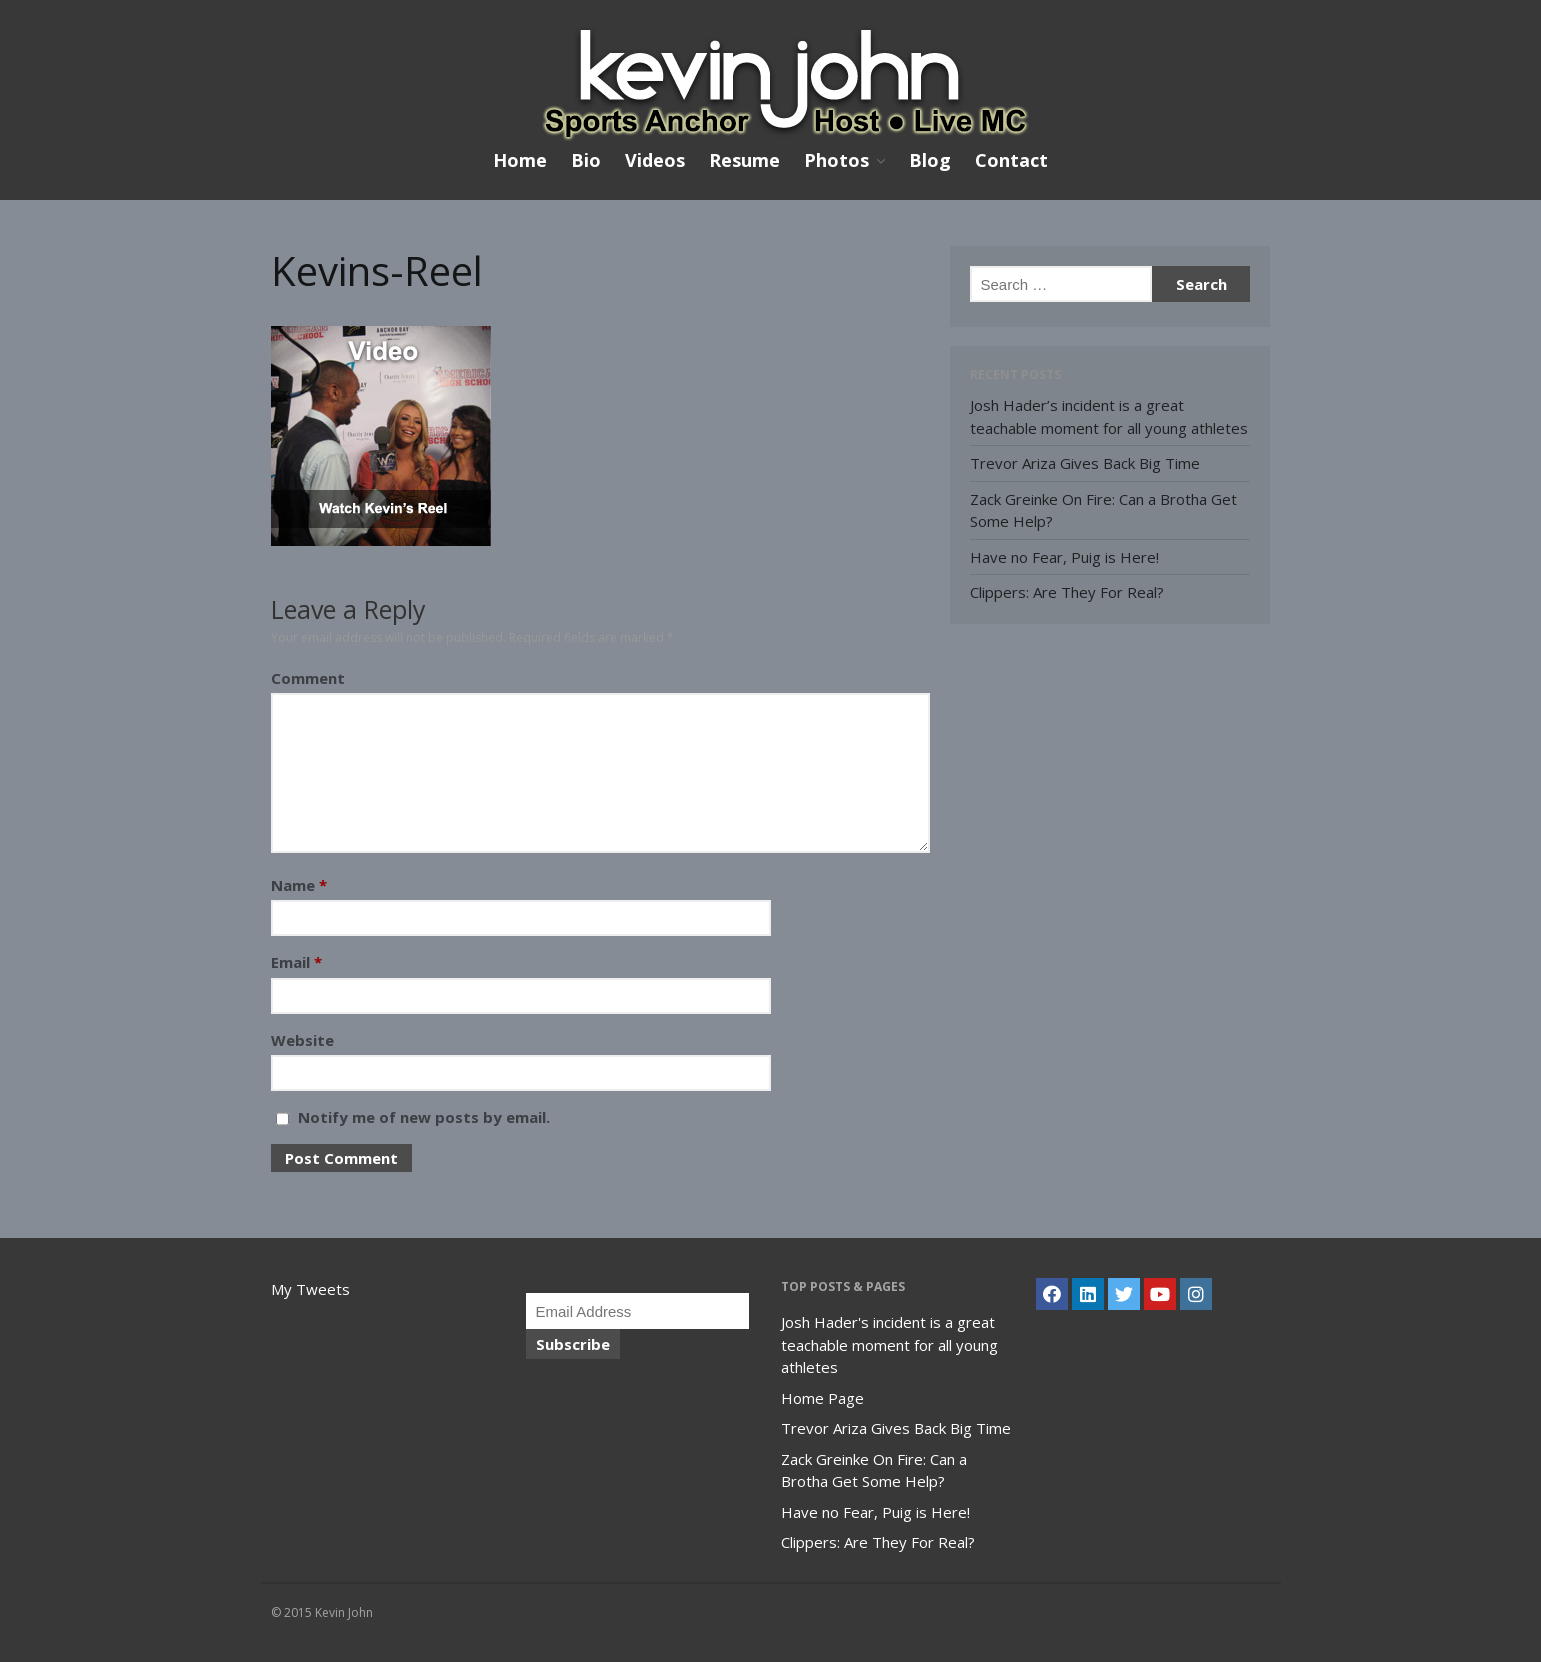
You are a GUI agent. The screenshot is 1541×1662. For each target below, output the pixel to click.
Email (296, 962)
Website (302, 1040)
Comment (308, 678)
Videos (655, 160)
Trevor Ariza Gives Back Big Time (1085, 463)
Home (520, 160)
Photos (836, 161)
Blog (930, 160)
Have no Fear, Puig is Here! (1064, 557)
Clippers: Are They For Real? (1067, 592)
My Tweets (310, 1289)
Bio (586, 160)
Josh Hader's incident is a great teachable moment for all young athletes (889, 1344)
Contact (1011, 160)
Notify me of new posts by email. (424, 1117)
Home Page (822, 1398)
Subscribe (573, 1344)
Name (299, 885)
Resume (744, 160)
